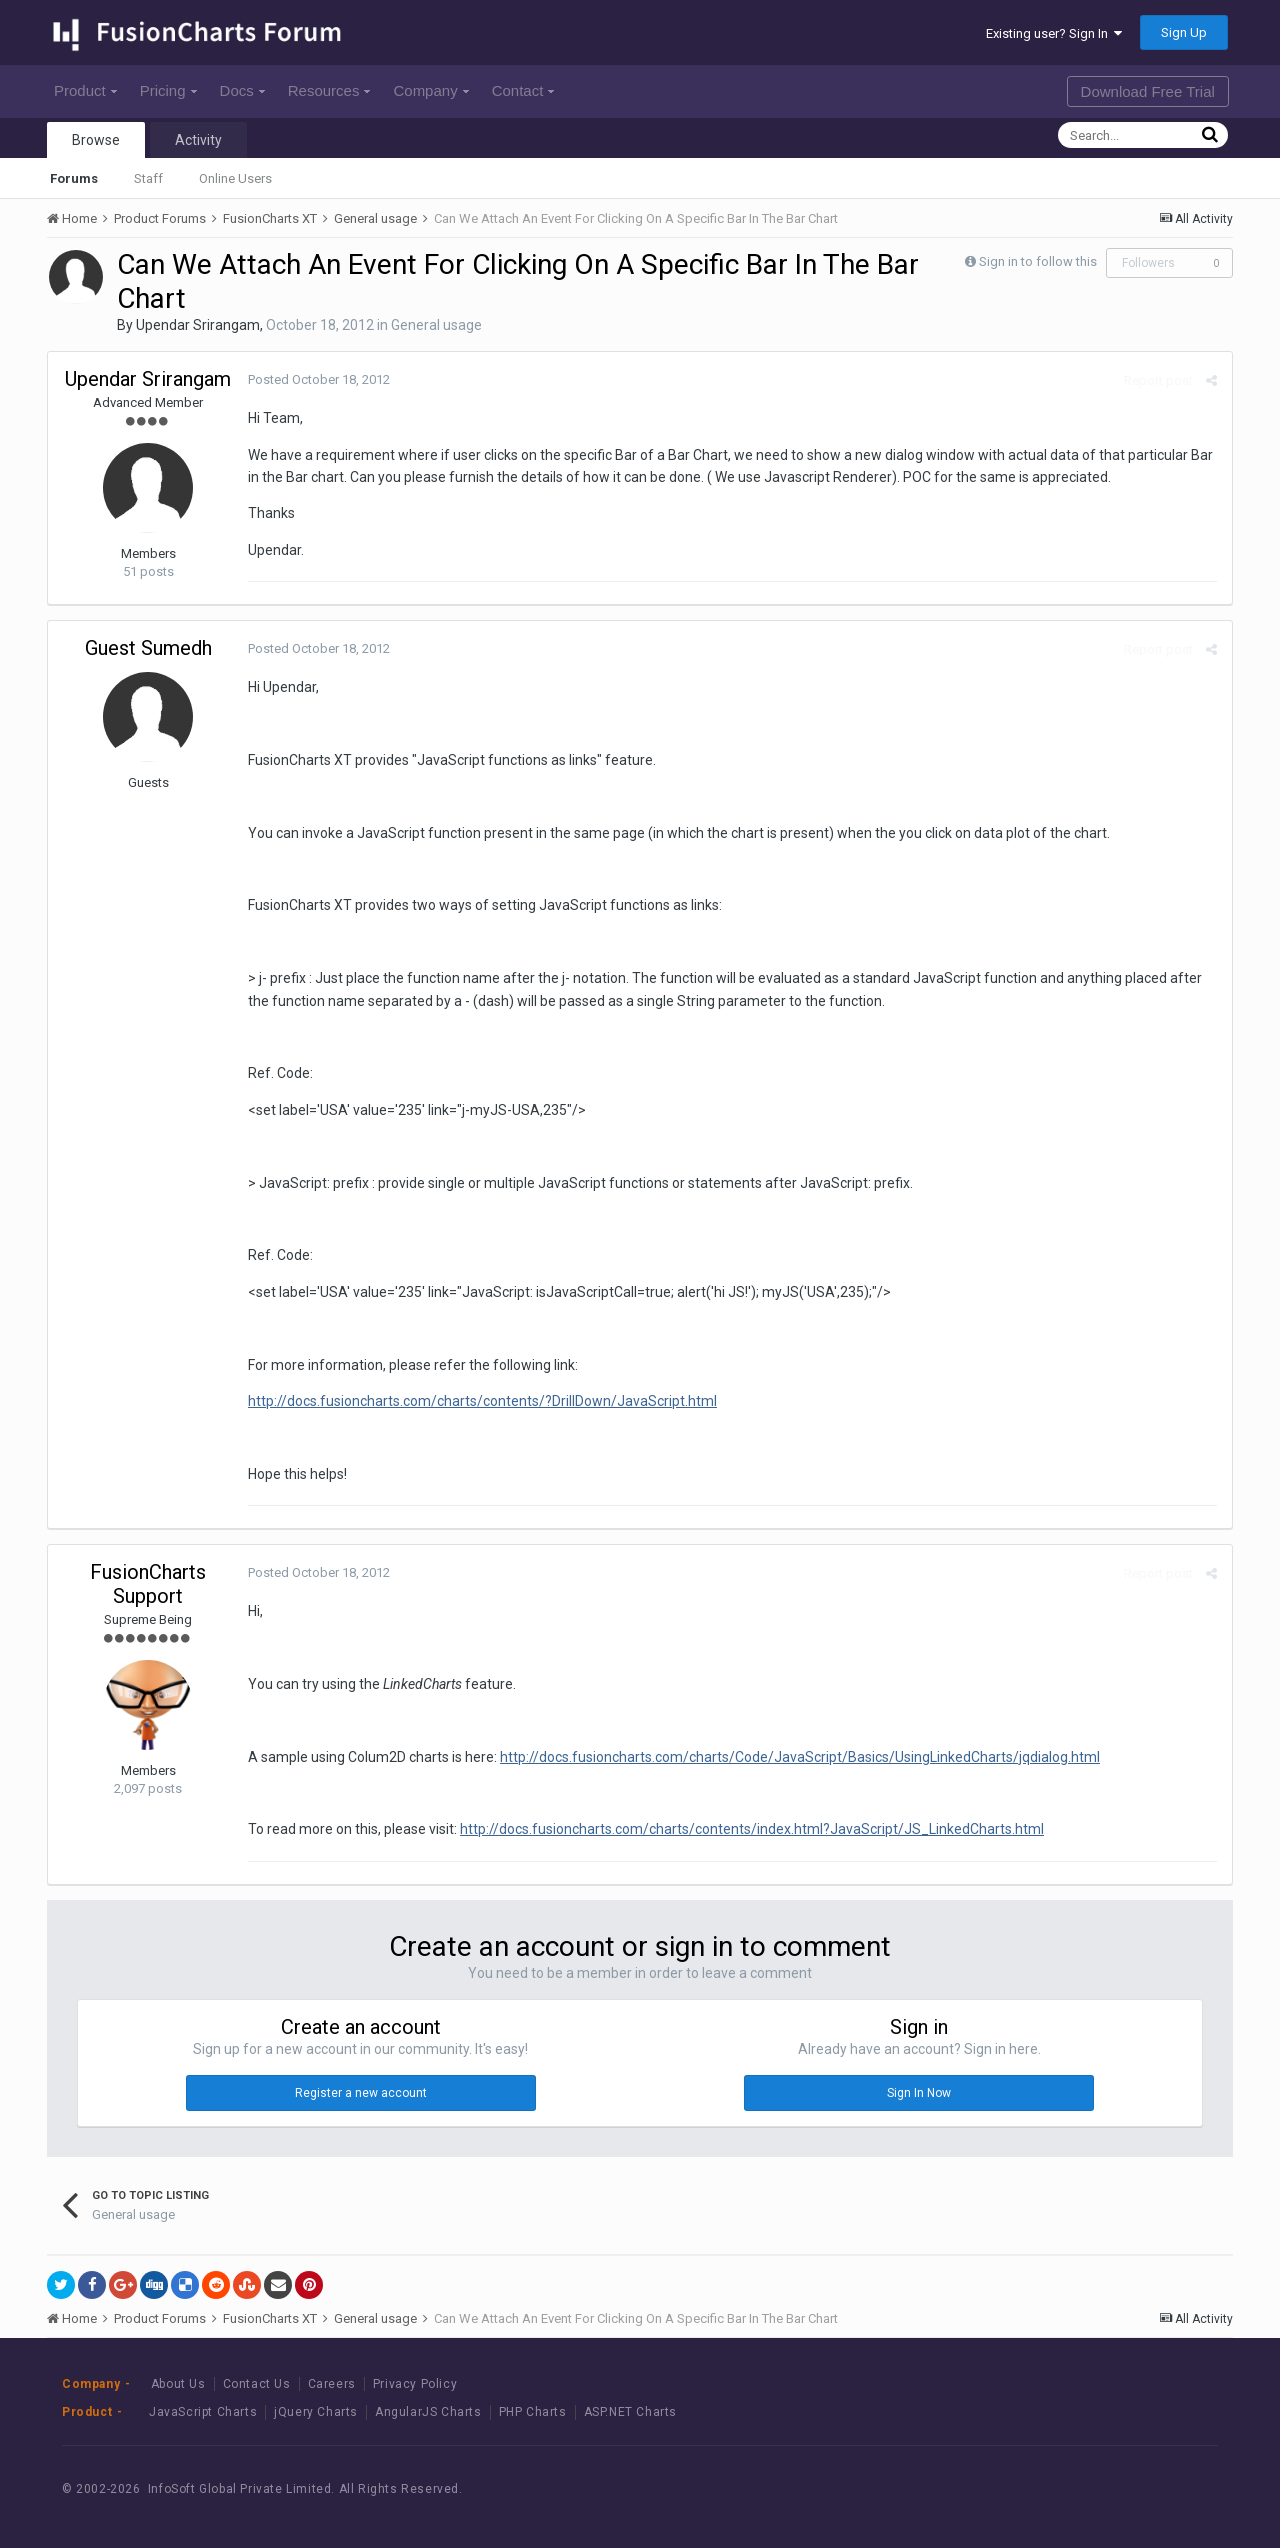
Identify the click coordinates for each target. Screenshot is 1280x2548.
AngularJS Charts (428, 2412)
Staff (148, 178)
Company (430, 90)
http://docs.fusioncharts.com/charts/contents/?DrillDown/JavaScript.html (482, 1401)
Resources (329, 90)
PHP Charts (533, 2412)
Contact (523, 90)
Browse (96, 140)
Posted (319, 379)
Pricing (168, 90)
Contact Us (257, 2384)
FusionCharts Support (148, 1584)
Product (85, 90)
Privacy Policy (415, 2384)
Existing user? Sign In (1054, 33)
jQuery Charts (316, 2412)
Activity (198, 140)
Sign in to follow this (1038, 261)
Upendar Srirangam (198, 325)
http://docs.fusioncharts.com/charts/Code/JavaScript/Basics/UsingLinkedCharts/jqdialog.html (800, 1757)
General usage (436, 325)
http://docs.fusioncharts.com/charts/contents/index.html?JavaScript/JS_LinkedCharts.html (752, 1829)
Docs (242, 90)
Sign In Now (919, 2093)
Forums (74, 178)
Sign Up (1184, 32)
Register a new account (361, 2093)
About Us (178, 2384)
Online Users (235, 178)
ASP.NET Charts (630, 2412)
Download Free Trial (1148, 91)
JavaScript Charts (203, 2412)
